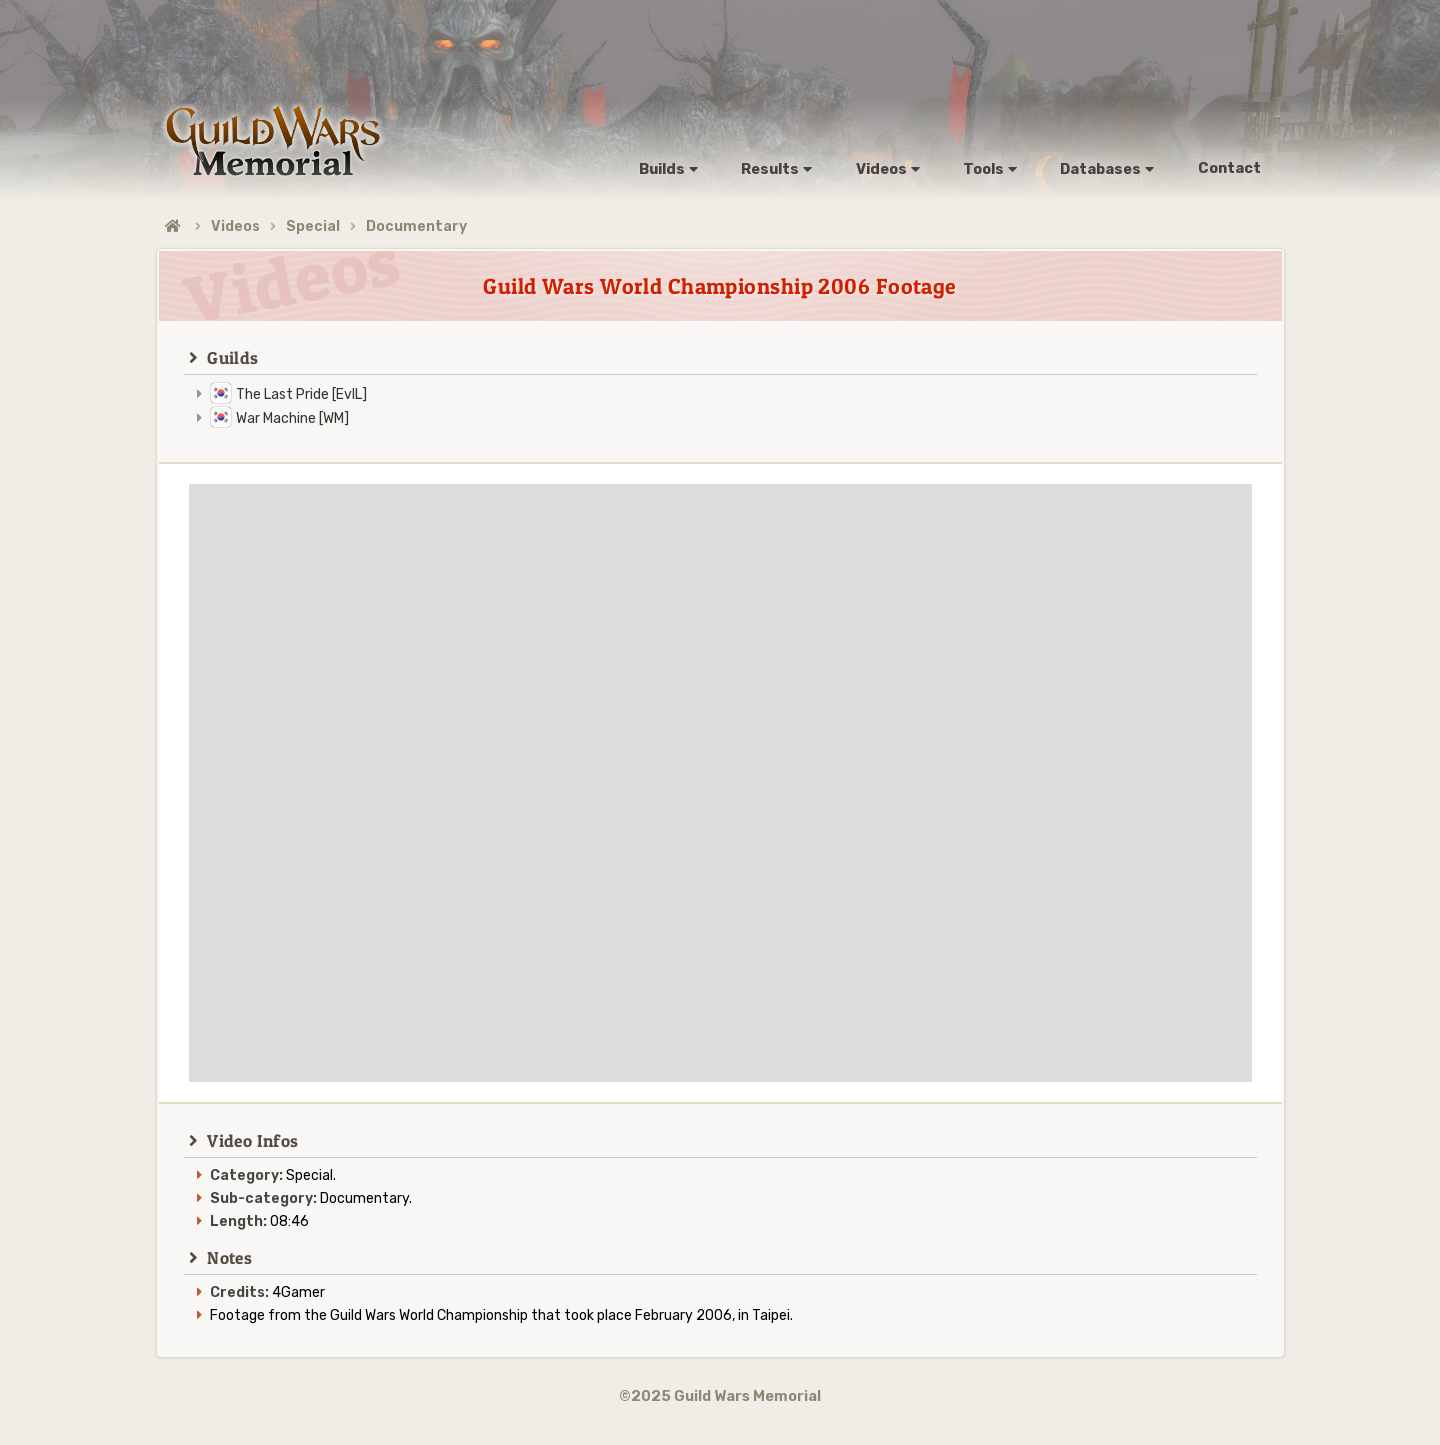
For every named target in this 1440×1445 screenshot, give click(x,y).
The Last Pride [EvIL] (301, 394)
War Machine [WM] (292, 418)
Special (313, 226)
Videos (235, 226)
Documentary (416, 226)
